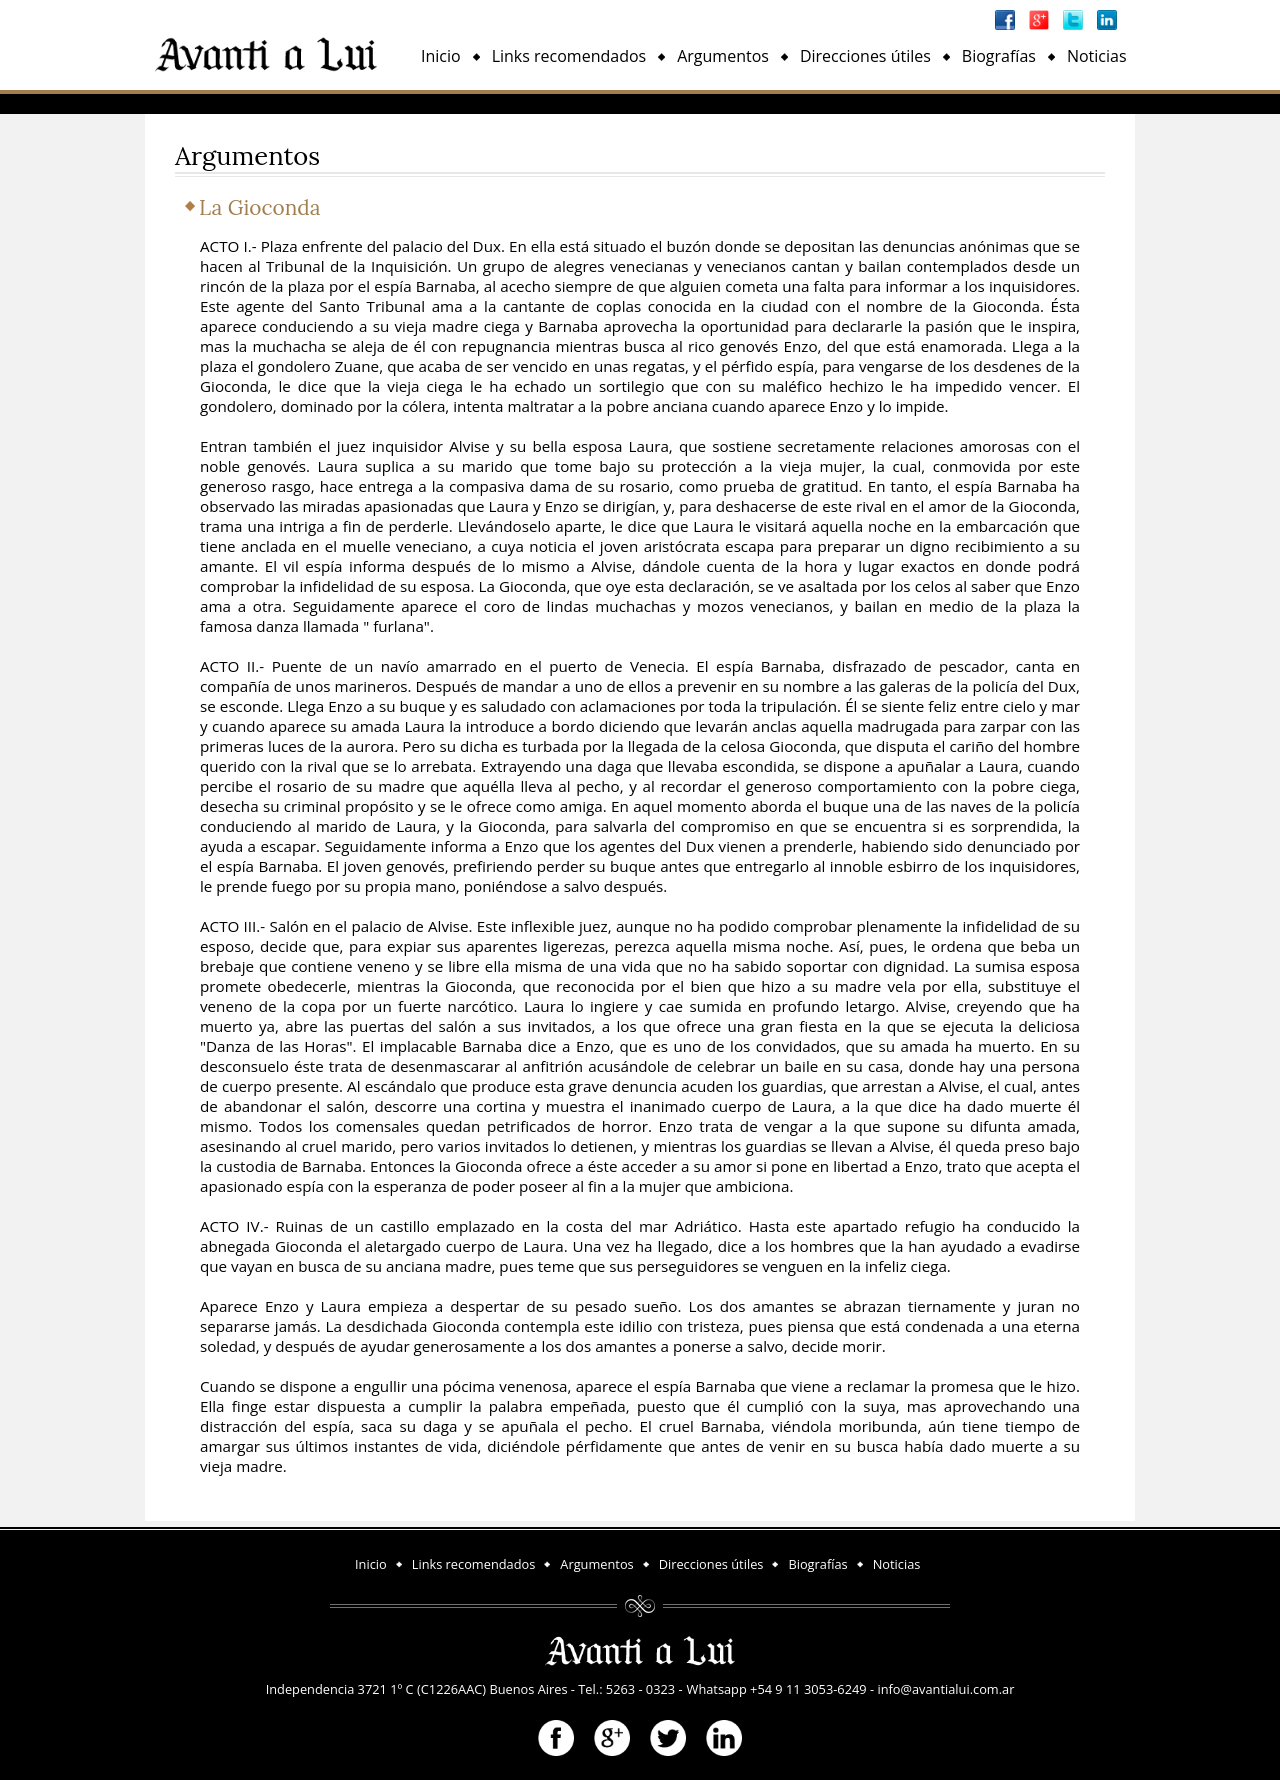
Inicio (441, 56)
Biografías (999, 56)
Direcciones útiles (865, 56)
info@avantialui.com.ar (945, 1689)
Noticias (1097, 56)
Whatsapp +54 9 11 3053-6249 (777, 1689)
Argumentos (723, 56)
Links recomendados (569, 56)
